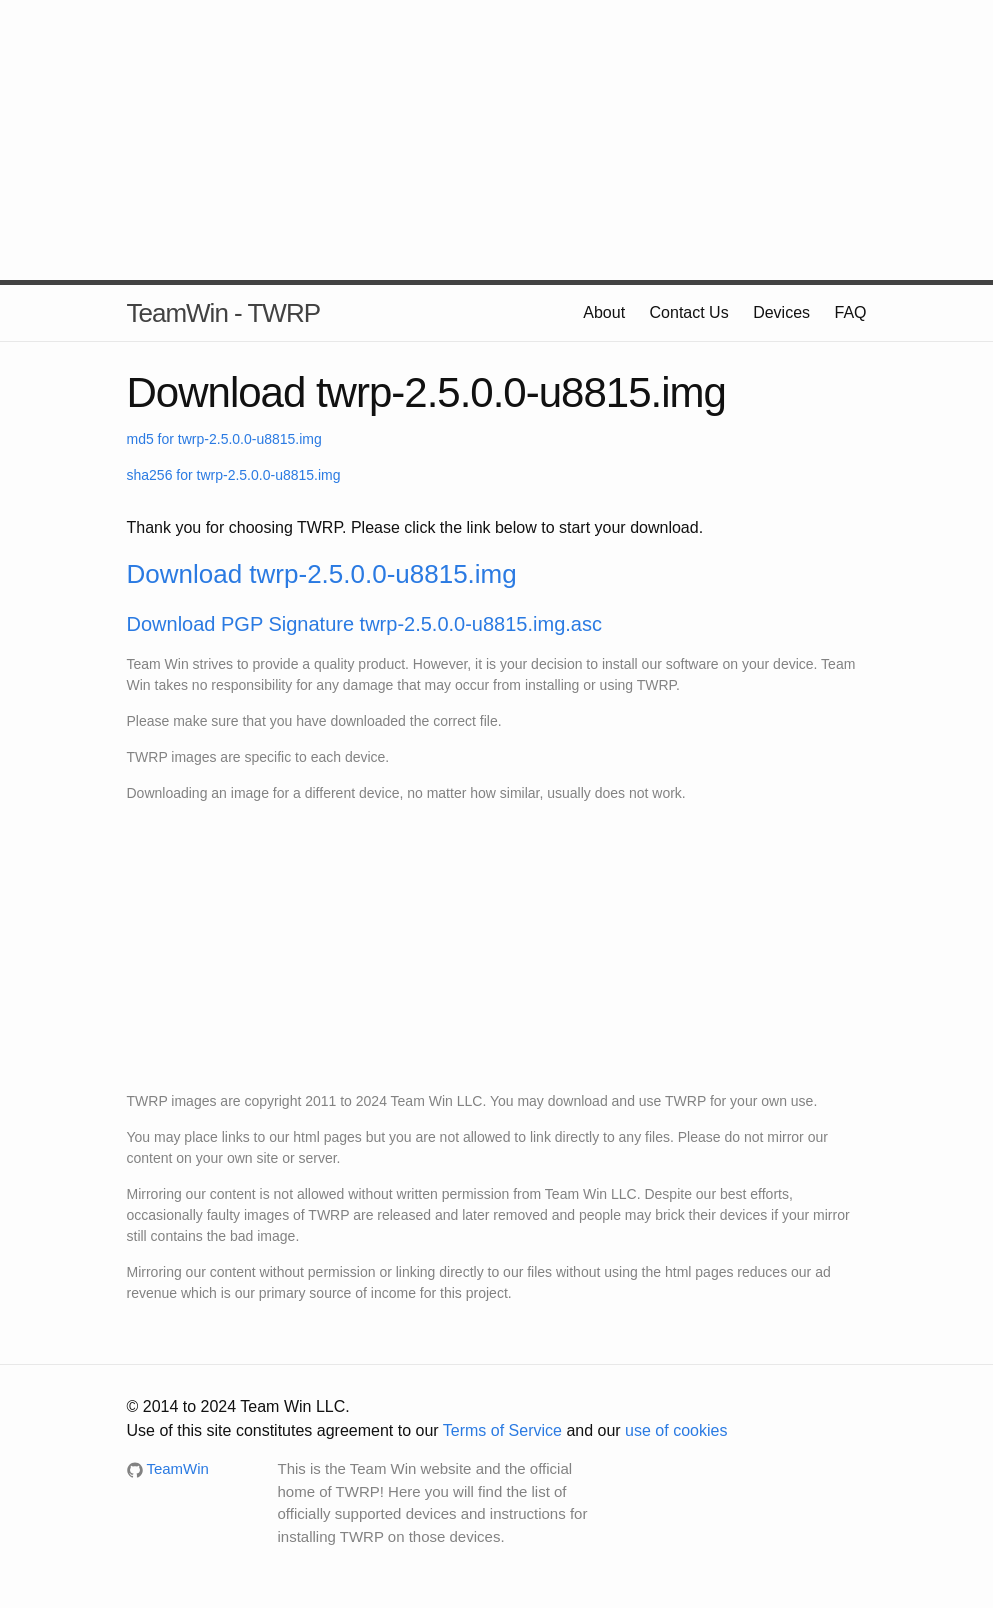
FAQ (850, 312)
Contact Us (689, 312)
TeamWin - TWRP (224, 313)
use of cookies (676, 1430)
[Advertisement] (497, 140)
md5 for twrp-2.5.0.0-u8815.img (224, 439)
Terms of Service (502, 1430)
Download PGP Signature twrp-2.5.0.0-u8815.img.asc (364, 624)
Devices (781, 312)
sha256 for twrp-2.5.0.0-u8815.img (234, 475)
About (604, 312)
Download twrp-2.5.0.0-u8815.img (322, 574)
